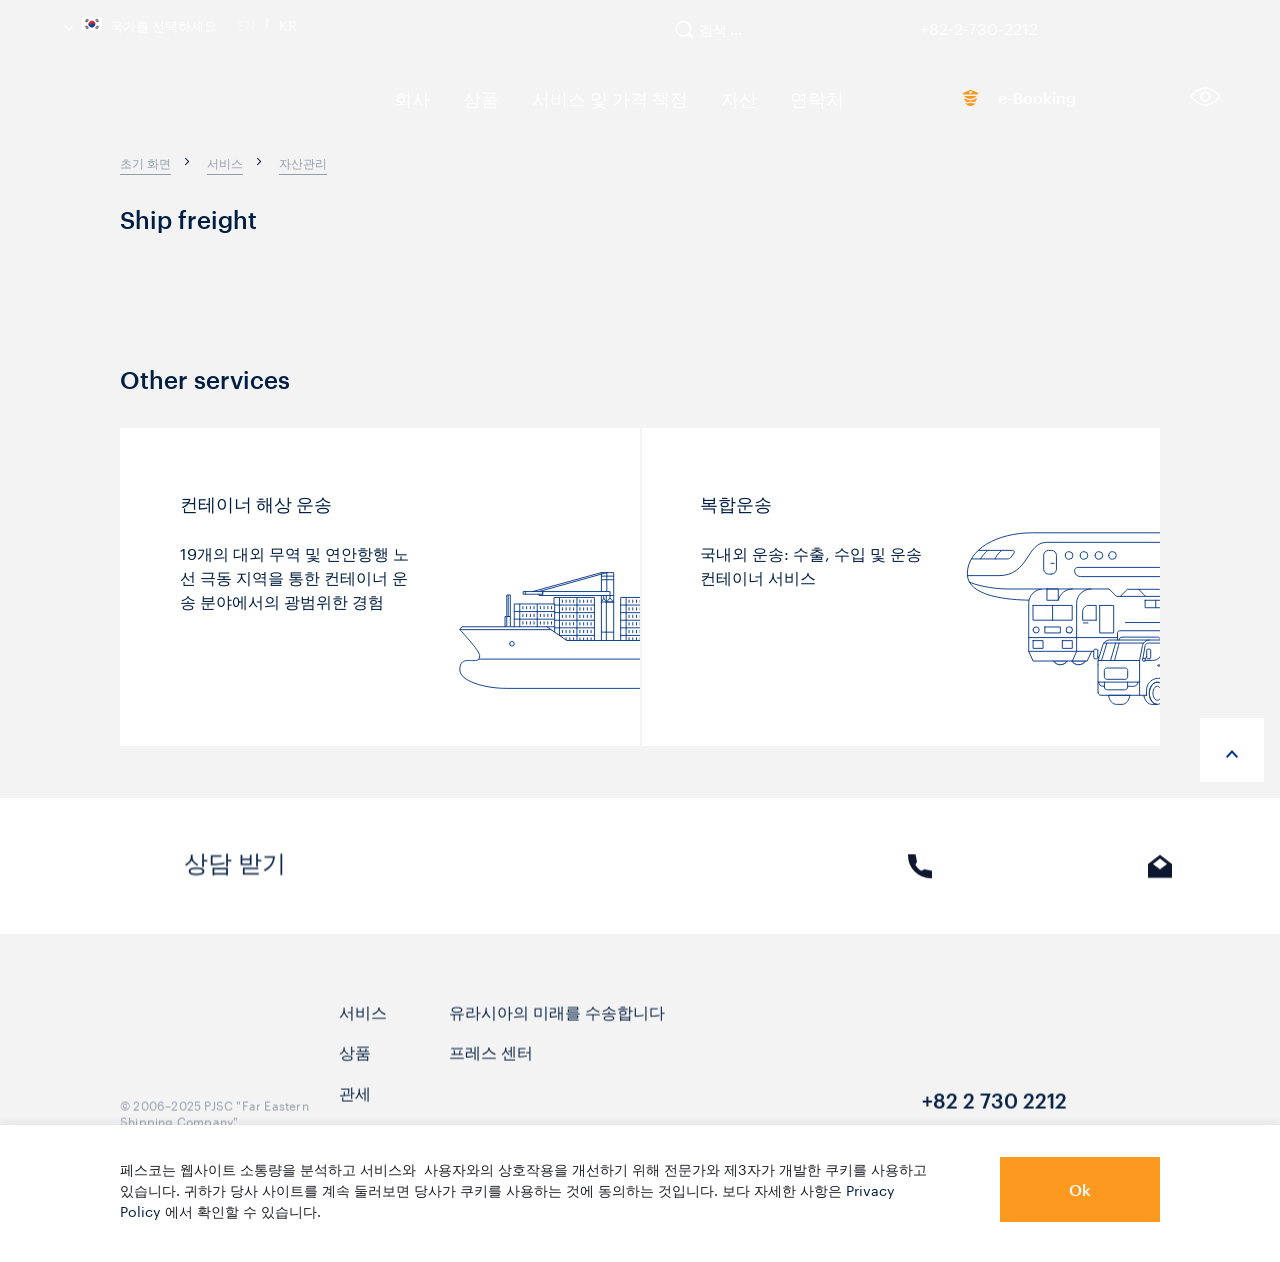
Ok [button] (1080, 1189)
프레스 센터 (491, 1069)
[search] (718, 38)
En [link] (246, 23)
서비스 (363, 1029)
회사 (407, 97)
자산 (701, 97)
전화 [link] (920, 883)
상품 (469, 97)
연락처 (771, 97)
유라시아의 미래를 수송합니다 (557, 1029)
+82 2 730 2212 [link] (994, 1119)
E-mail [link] (1160, 883)
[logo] (210, 104)
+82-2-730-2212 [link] (979, 25)
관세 (355, 1109)
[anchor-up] (1232, 750)
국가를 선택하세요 (140, 24)
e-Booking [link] (995, 102)
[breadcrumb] (145, 162)
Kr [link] (288, 23)
